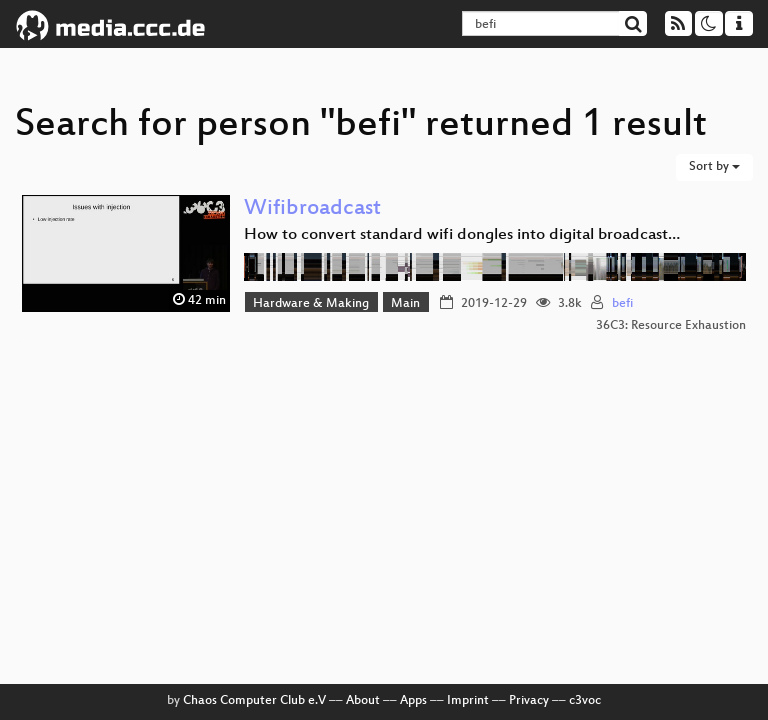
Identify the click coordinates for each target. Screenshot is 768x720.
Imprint (468, 701)
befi (622, 304)
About (363, 701)
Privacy (529, 701)
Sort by (714, 167)
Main (405, 304)
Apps (413, 701)
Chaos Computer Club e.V (254, 701)
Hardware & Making (311, 304)
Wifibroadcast (312, 209)
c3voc (585, 701)
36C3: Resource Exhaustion (671, 326)
